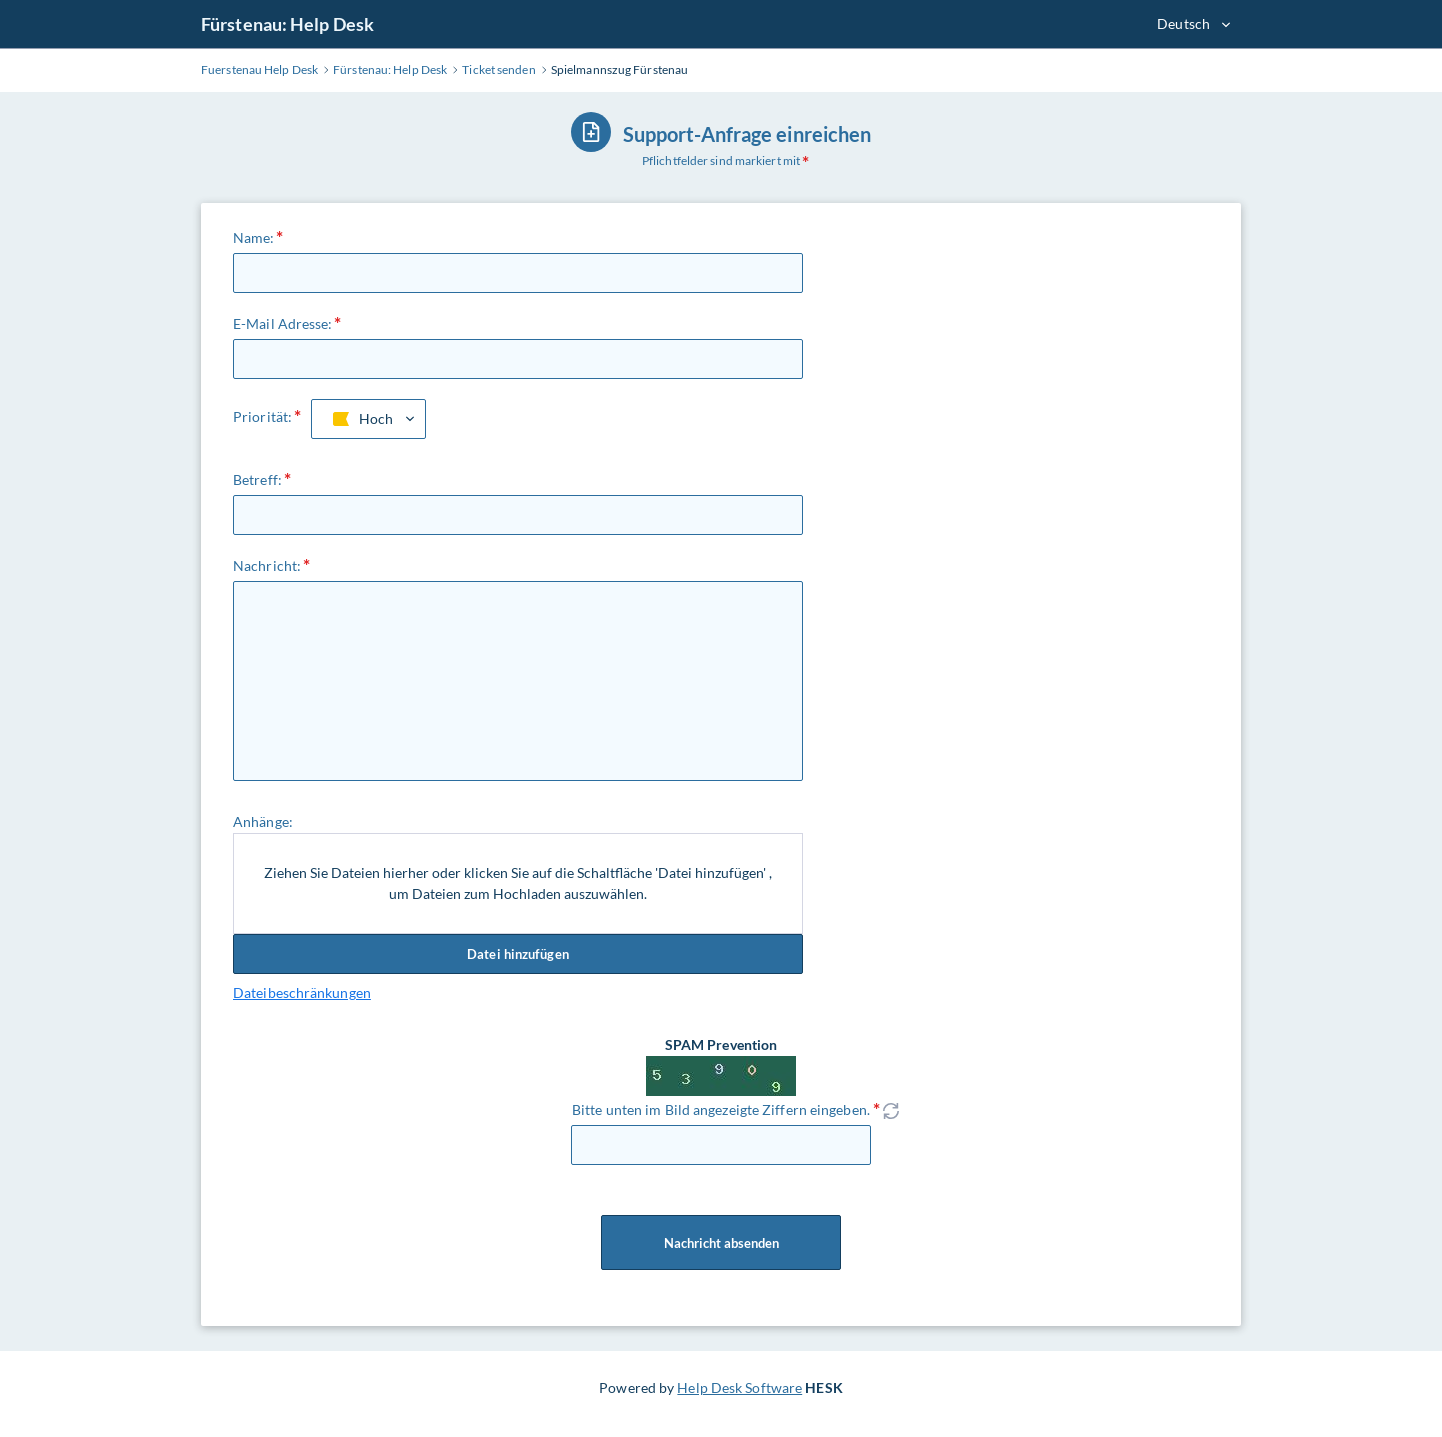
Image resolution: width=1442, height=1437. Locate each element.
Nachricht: (267, 565)
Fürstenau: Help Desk (287, 24)
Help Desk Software (739, 1387)
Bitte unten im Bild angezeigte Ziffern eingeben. (721, 1109)
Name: (254, 237)
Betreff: (257, 479)
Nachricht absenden (721, 1243)
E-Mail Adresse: (283, 323)
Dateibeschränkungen (302, 992)
